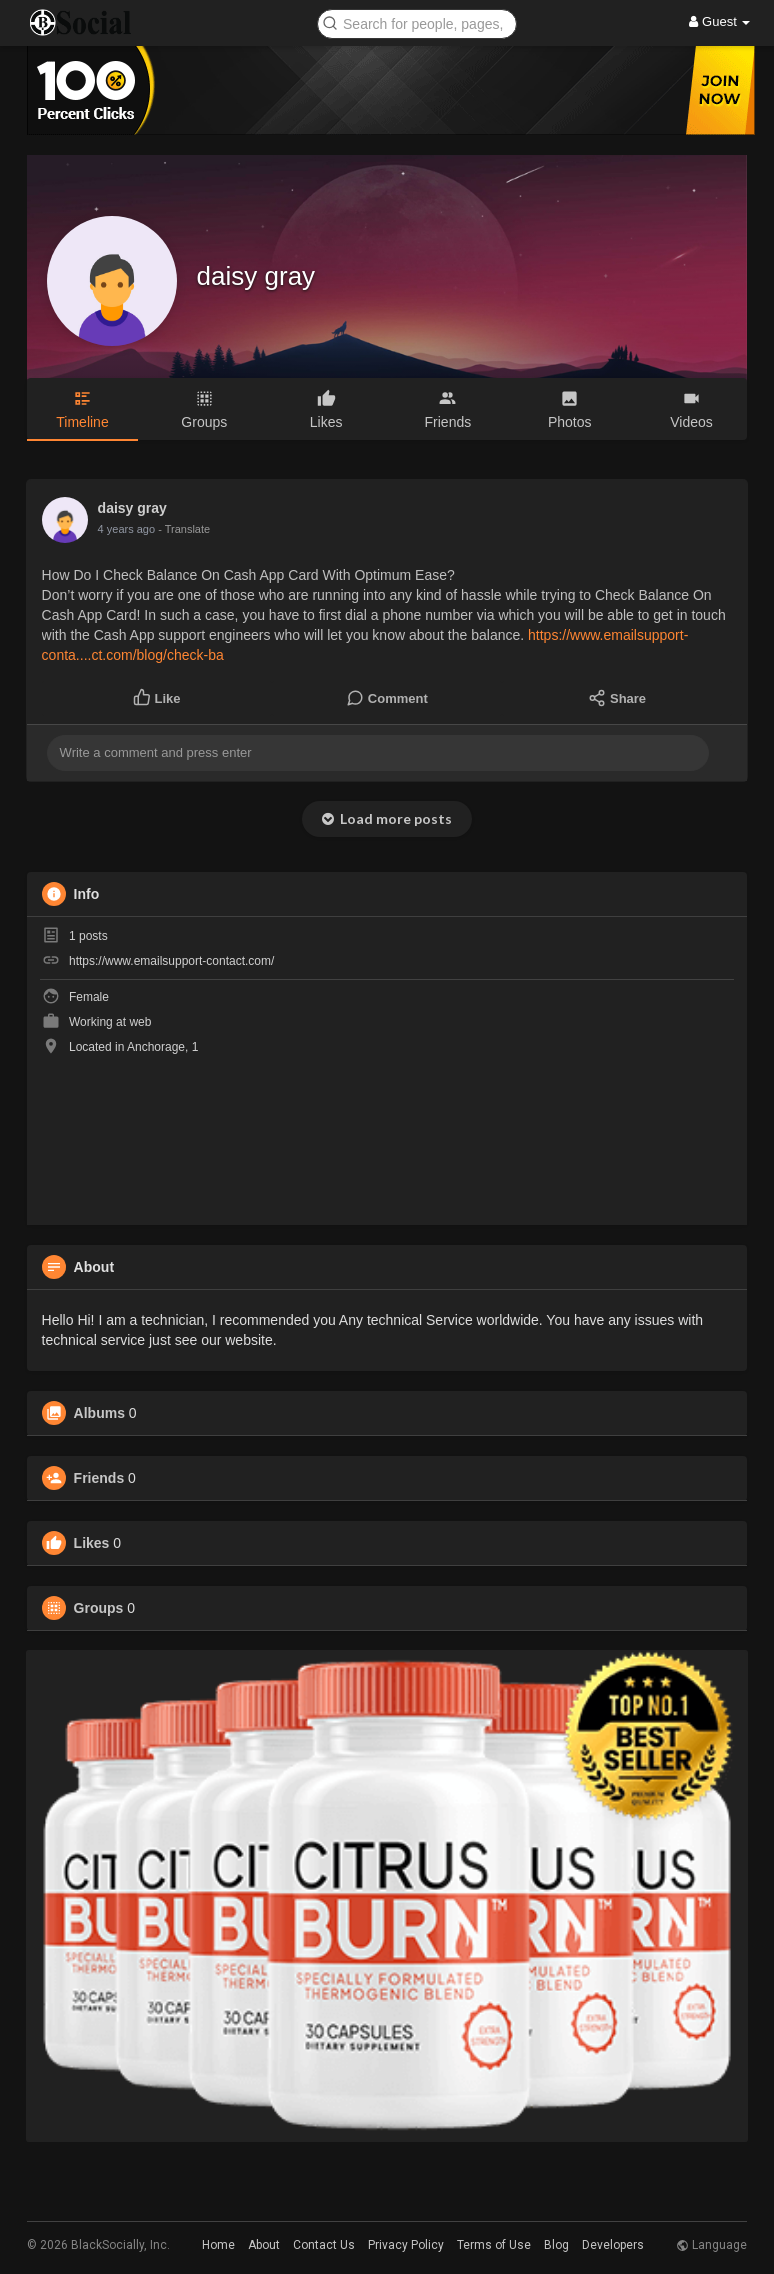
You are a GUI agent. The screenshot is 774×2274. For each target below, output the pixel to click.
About (264, 2245)
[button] (417, 22)
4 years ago (126, 529)
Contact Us (324, 2245)
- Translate (184, 529)
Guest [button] (719, 21)
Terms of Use (494, 2245)
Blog (556, 2245)
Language (711, 2245)
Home (218, 2245)
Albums (99, 1413)
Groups (99, 1608)
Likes (92, 1543)
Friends (99, 1478)
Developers (613, 2245)
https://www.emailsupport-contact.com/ (171, 961)
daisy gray (256, 276)
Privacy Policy (406, 2245)
